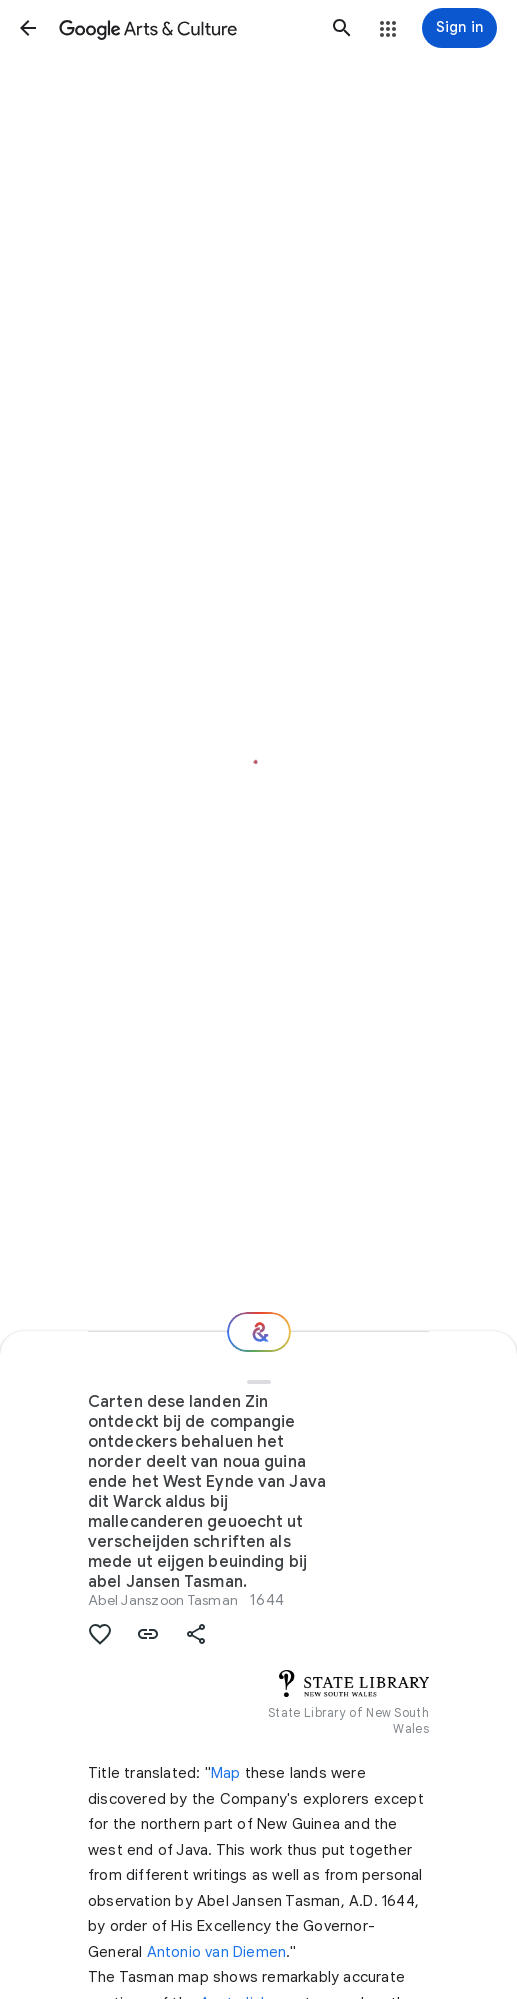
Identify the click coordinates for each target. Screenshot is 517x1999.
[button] (28, 28)
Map (226, 1773)
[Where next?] (259, 1332)
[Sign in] (459, 28)
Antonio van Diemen (217, 1952)
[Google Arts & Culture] (185, 28)
